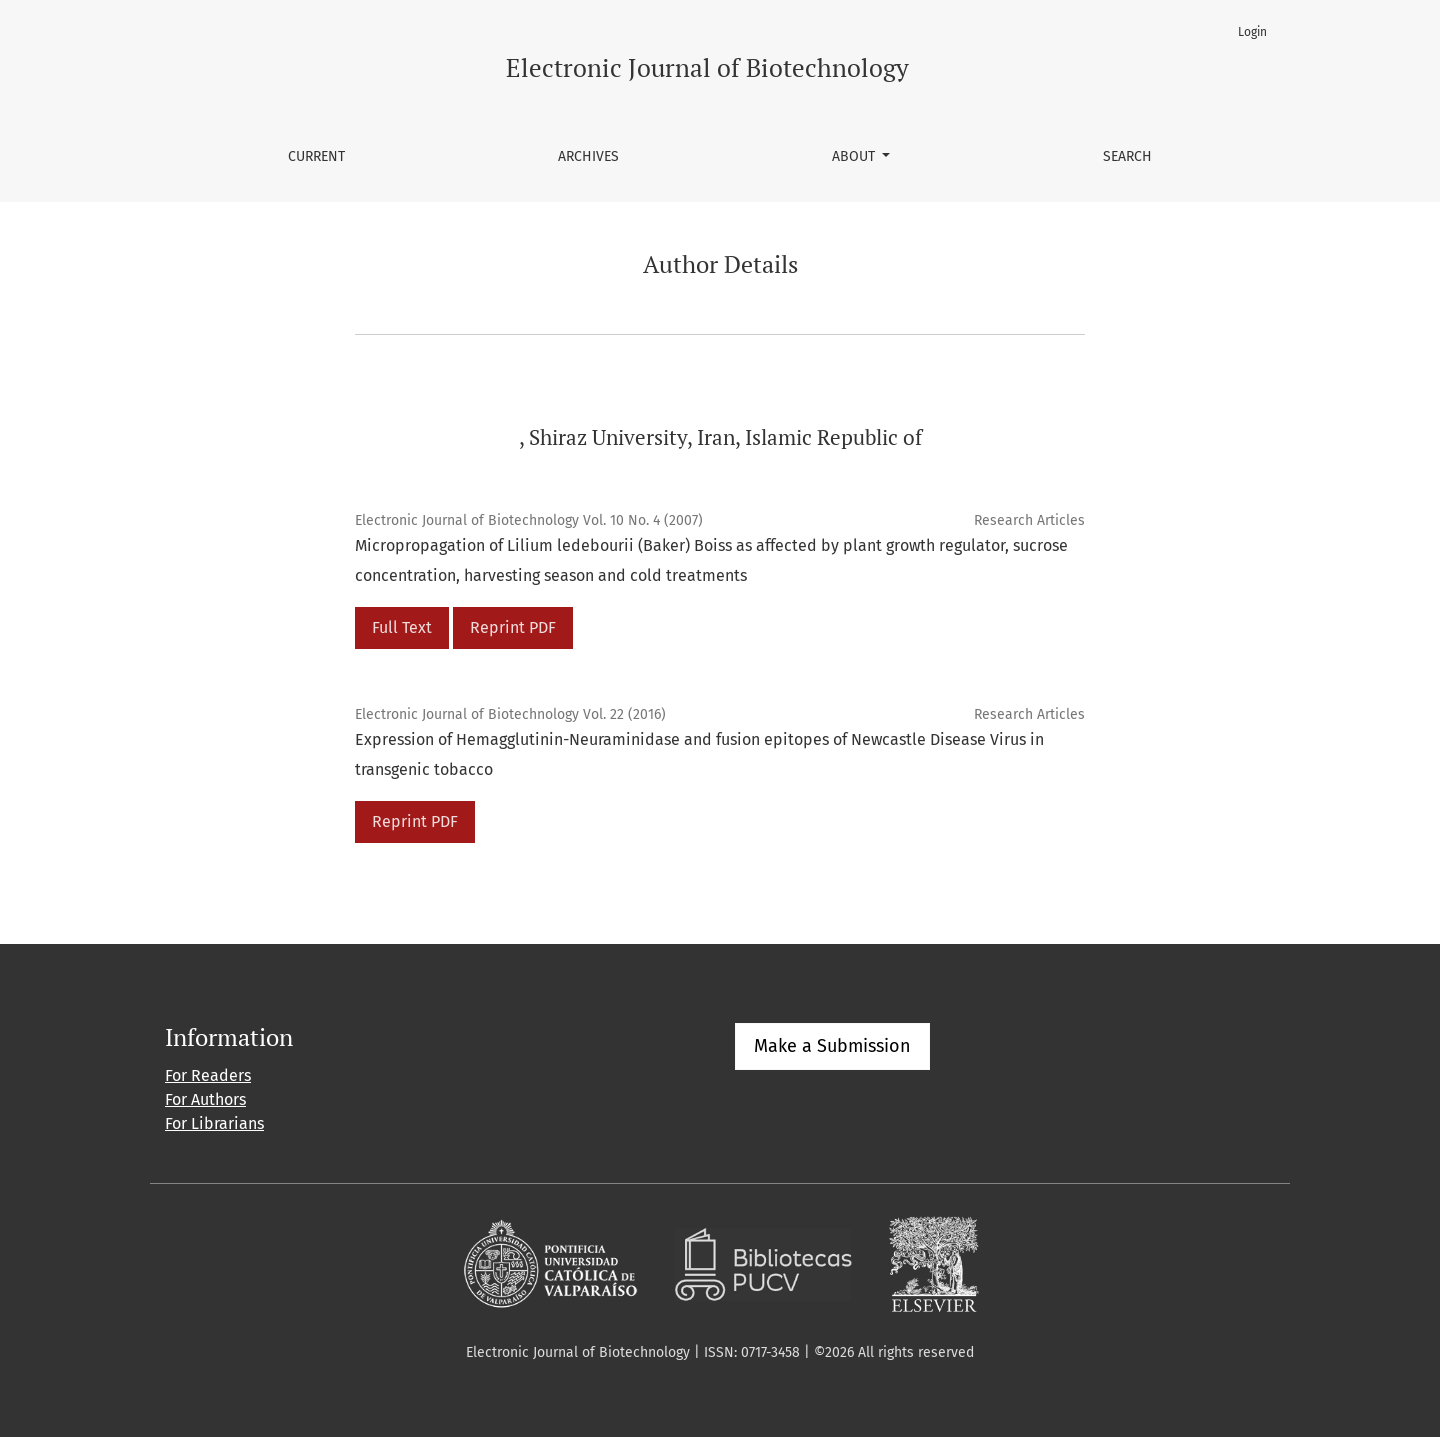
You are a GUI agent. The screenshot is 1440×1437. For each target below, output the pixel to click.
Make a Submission (832, 1046)
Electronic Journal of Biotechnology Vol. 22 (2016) (510, 714)
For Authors (205, 1099)
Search (1127, 156)
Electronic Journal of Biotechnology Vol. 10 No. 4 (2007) (529, 520)
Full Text (402, 627)
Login (1252, 32)
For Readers (208, 1075)
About (855, 156)
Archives (588, 156)
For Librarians (214, 1123)
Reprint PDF (513, 627)
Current (316, 156)
